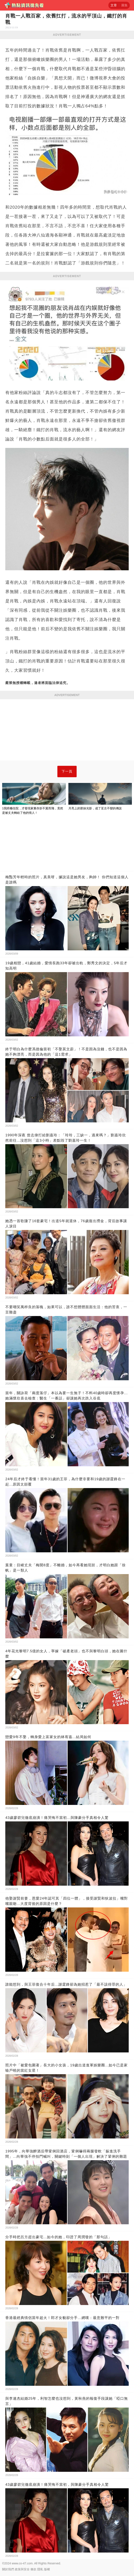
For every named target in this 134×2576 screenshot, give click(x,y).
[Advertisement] (67, 731)
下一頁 (67, 771)
